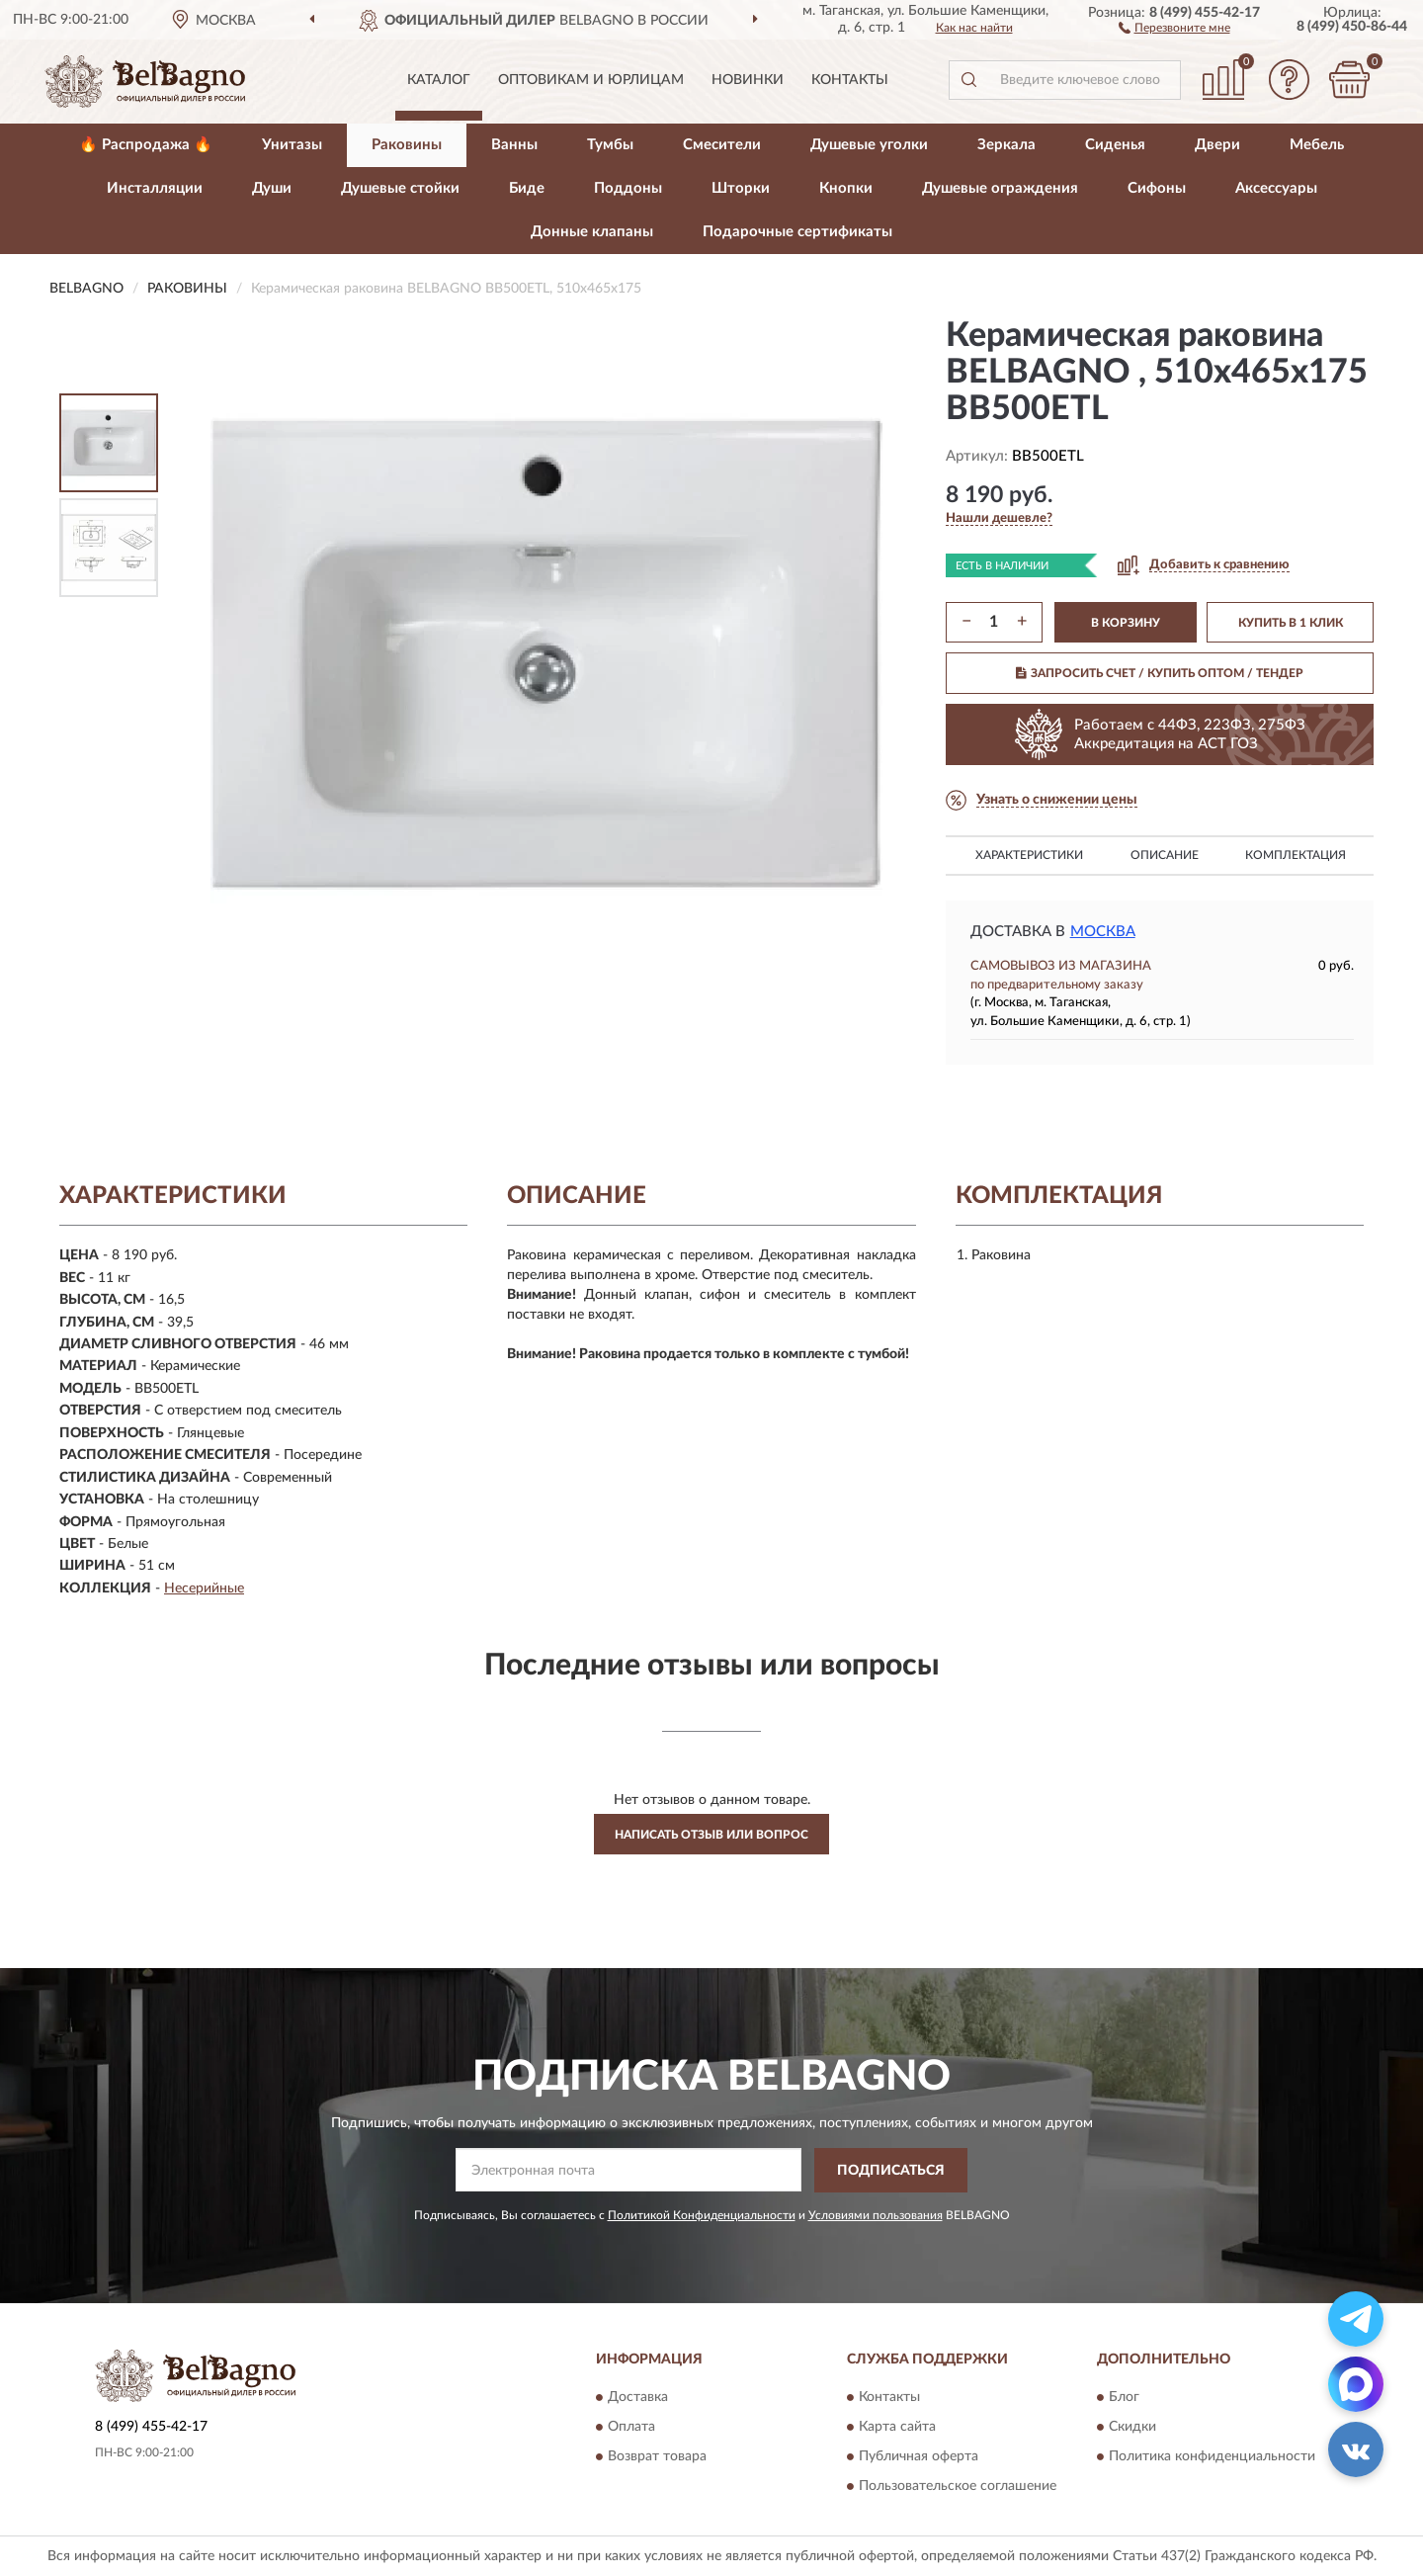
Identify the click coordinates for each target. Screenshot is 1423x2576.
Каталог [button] (438, 80)
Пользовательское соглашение (957, 2487)
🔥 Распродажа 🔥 (145, 144)
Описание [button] (1164, 855)
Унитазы (292, 144)
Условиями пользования (875, 2215)
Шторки (741, 188)
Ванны (514, 144)
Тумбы (610, 144)
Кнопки (846, 188)
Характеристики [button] (1029, 855)
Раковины (407, 144)
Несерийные (204, 1588)
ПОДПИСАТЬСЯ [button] (891, 2171)
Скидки (1132, 2428)
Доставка (638, 2398)
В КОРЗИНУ (1125, 623)
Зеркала (1006, 144)
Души (272, 188)
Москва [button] (1102, 931)
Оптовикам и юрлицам (591, 80)
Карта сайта (897, 2428)
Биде (526, 188)
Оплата (631, 2428)
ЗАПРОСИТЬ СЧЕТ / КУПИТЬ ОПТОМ (1159, 673)
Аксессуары (1276, 188)
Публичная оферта (918, 2457)
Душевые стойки (400, 188)
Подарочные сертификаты (797, 231)
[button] (1174, 27)
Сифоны (1157, 188)
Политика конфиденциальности (1212, 2457)
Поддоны (628, 188)
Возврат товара (657, 2457)
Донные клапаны (592, 231)
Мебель (1317, 144)
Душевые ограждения (1000, 188)
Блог (1124, 2398)
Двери (1217, 144)
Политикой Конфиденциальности (701, 2215)
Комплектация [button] (1295, 855)
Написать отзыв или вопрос (711, 1835)
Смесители (722, 144)
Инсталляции (155, 188)
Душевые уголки (869, 144)
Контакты (849, 80)
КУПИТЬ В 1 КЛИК (1290, 623)
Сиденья (1115, 144)
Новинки (748, 80)
